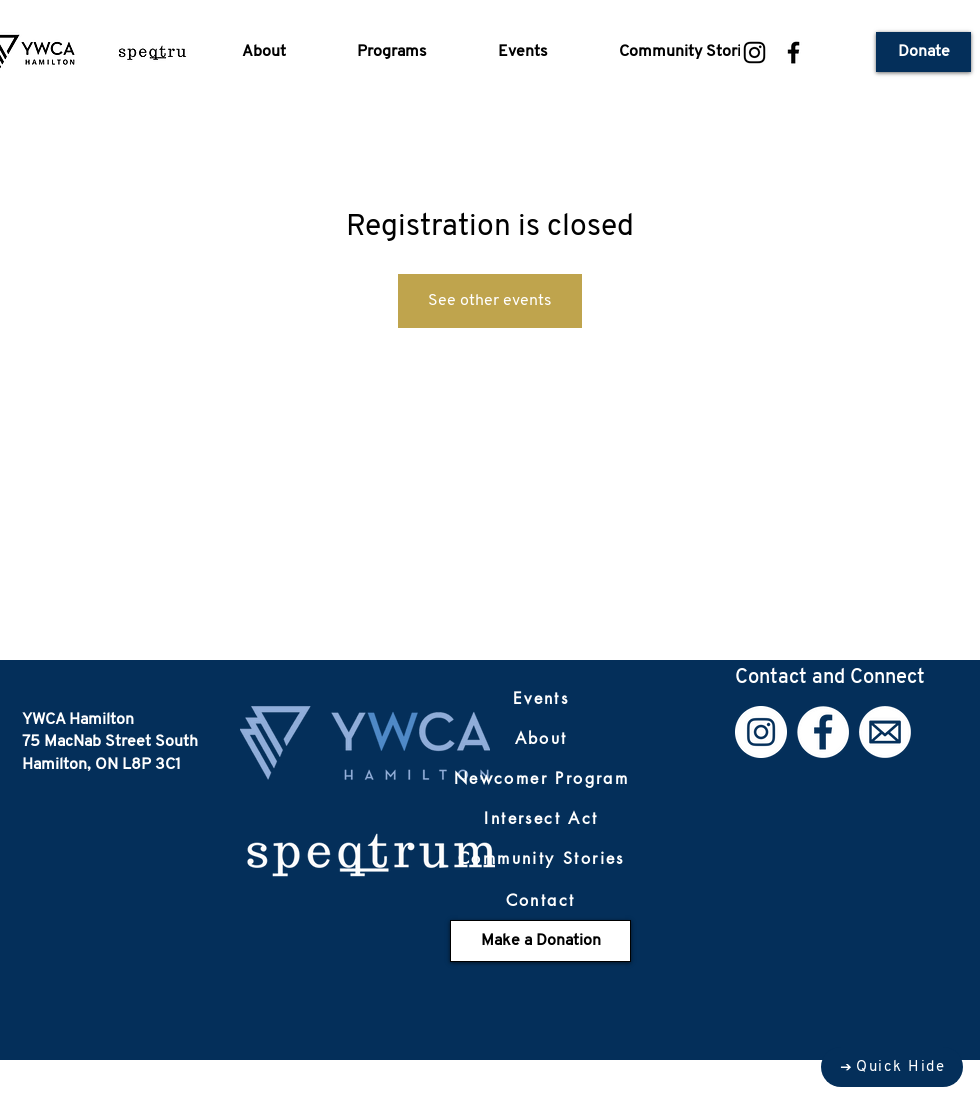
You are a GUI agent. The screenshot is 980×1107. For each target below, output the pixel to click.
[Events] (541, 698)
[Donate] (923, 52)
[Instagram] (754, 52)
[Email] (885, 732)
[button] (284, 52)
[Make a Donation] (540, 941)
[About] (541, 738)
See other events (490, 301)
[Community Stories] (541, 858)
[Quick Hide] (892, 1067)
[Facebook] (793, 52)
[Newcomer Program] (541, 778)
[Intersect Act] (541, 818)
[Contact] (540, 900)
